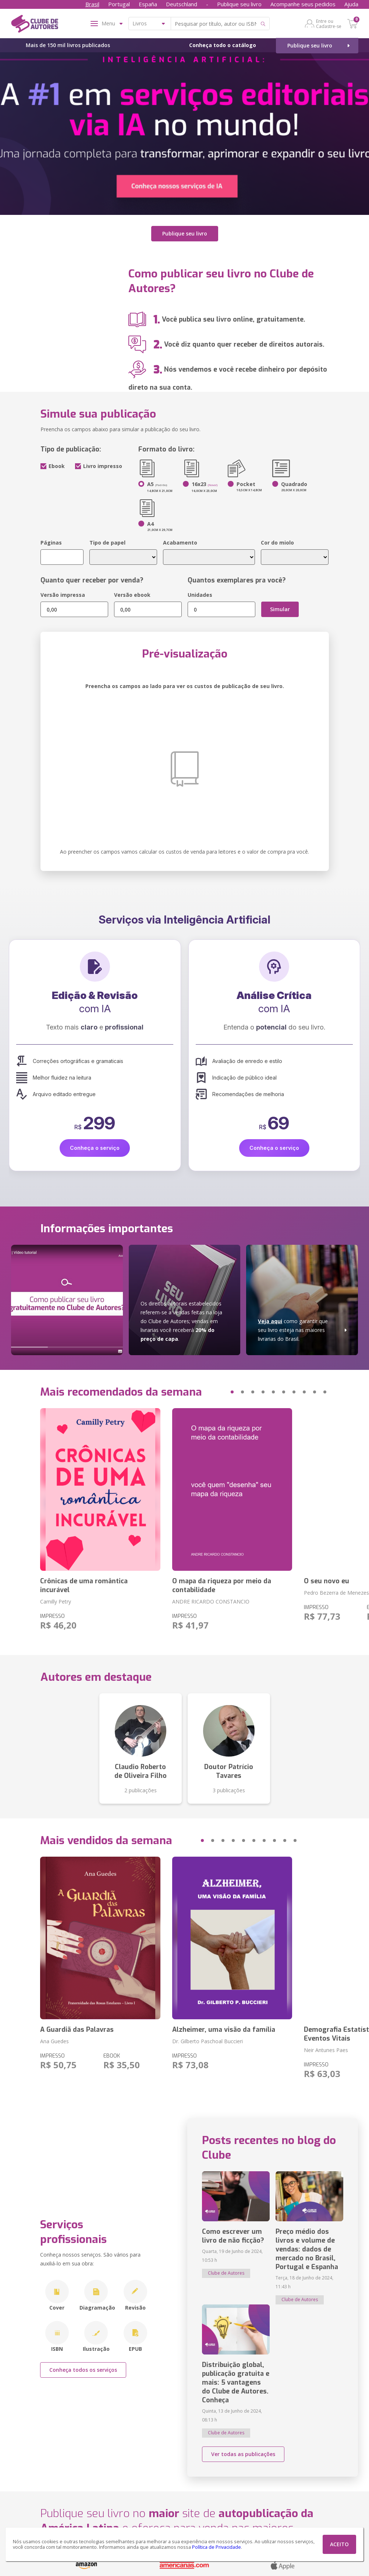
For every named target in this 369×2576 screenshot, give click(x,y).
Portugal (119, 4)
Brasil (92, 4)
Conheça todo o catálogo (222, 45)
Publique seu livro (239, 4)
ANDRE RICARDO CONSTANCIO (210, 1601)
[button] (218, 1392)
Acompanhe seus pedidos (303, 4)
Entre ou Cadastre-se (328, 23)
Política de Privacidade (216, 2547)
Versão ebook (132, 594)
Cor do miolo (277, 542)
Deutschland (181, 4)
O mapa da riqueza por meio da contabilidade (221, 1585)
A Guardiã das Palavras (77, 2029)
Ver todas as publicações (243, 2454)
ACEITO (339, 2544)
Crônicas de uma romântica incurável (84, 1585)
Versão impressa (62, 594)
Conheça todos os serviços (83, 2369)
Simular (280, 609)
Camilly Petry (55, 1601)
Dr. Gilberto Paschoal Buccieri (207, 2041)
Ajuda (351, 4)
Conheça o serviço (95, 1148)
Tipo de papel (107, 542)
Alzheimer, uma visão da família (223, 2029)
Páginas (51, 542)
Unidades (200, 594)
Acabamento (180, 542)
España (148, 4)
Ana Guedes (54, 2041)
